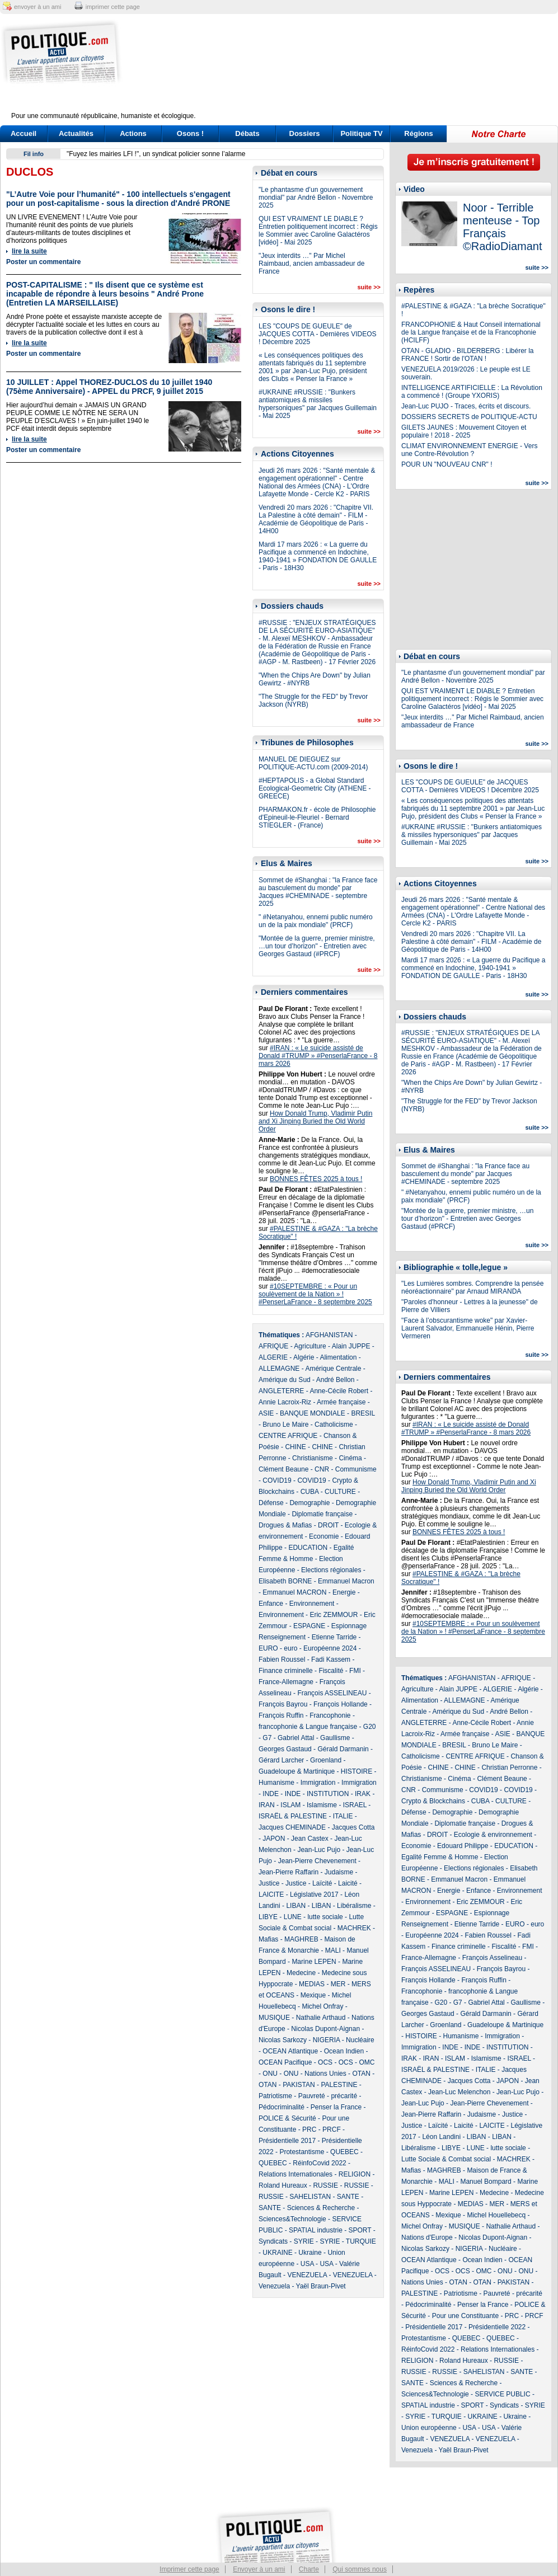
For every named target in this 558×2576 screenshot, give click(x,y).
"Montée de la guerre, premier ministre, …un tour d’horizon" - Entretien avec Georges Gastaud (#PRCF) (317, 946)
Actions (133, 133)
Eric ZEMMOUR (334, 1615)
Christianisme (312, 1458)
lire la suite (29, 251)
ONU (270, 2073)
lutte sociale (325, 1917)
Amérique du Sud (285, 1380)
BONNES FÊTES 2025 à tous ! (316, 1179)
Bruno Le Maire (285, 1424)
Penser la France (336, 2107)
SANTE (348, 2197)
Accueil (23, 133)
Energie (343, 1592)
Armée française (341, 1402)
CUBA (310, 1492)
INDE (270, 1794)
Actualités (76, 133)
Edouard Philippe (462, 1846)
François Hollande (340, 1704)
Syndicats (273, 2241)
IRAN (267, 1805)
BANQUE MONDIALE (312, 1413)
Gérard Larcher (281, 1760)
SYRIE (304, 2241)
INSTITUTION (328, 1794)
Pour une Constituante (465, 2316)
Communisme (356, 1469)
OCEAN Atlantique (290, 2051)
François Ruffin (281, 1715)
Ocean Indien (344, 2051)
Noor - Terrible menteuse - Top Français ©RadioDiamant (502, 226)
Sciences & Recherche (321, 2208)
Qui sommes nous (359, 2569)
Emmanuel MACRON (294, 1592)
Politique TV (361, 133)
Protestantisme (301, 2152)
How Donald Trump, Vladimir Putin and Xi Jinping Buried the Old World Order (315, 1121)
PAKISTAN (299, 2085)
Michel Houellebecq (496, 2215)
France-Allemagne (286, 1682)
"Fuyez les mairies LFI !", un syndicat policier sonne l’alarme (156, 154)
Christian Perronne (509, 1767)
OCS (325, 2062)
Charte (309, 2569)
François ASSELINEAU (332, 1693)
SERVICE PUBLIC (502, 2394)
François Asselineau (492, 1958)
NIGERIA (326, 2040)
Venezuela (274, 2286)
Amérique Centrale (333, 1368)
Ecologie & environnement (493, 1835)
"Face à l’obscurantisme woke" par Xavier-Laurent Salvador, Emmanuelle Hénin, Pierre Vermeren (467, 1328)
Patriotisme (275, 2096)
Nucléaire (360, 2040)
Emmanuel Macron (346, 1581)
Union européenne (429, 2428)
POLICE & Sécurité (287, 2118)
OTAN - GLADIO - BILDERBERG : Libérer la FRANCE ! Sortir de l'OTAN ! (467, 355)
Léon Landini (441, 2137)
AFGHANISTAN (329, 1335)
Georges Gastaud (285, 1749)
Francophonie (330, 1715)
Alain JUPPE (351, 1346)
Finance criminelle (286, 1671)
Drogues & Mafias (285, 1525)
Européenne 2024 (330, 1648)
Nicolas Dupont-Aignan (325, 2029)
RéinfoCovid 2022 (319, 2163)
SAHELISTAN (310, 2197)
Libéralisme (354, 1906)
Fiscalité (330, 1671)
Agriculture (310, 1346)
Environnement (312, 1603)
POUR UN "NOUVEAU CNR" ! (447, 464)
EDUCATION (307, 1548)
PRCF (331, 2129)
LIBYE (268, 1917)
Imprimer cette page (189, 2569)
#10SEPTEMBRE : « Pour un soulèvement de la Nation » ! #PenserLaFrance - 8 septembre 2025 (315, 1294)
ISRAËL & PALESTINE (293, 1816)
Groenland (325, 1760)
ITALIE (343, 1816)
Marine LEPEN (314, 1962)
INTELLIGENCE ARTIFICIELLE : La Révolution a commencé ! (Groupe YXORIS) (471, 391)
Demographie (309, 1503)
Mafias (268, 1939)
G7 (266, 1738)
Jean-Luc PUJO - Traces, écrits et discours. (466, 406)
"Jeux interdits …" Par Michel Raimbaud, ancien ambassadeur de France (311, 263)
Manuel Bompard (485, 2181)
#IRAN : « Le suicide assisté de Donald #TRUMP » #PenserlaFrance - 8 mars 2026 (318, 1056)
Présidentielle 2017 (287, 2141)
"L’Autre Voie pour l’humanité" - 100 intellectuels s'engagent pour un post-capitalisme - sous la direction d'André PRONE (118, 199)
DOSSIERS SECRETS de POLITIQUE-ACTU (469, 417)
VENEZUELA (307, 2275)
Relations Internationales (295, 2174)
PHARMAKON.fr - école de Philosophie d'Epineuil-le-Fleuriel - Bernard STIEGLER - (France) (317, 817)
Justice (269, 1883)
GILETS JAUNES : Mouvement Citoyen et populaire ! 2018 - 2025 (463, 431)
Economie (324, 1536)
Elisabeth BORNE (285, 1581)
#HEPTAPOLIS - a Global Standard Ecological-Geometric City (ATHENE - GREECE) (315, 788)
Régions (418, 133)
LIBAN (296, 1906)
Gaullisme (335, 1738)
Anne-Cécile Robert (339, 1391)
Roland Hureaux (283, 2185)
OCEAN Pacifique (285, 2062)
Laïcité (322, 1883)
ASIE (266, 1413)
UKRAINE (277, 2253)
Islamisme (322, 1805)
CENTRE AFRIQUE (288, 1436)
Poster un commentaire (43, 262)
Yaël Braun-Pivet (321, 2286)
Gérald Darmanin (342, 1749)
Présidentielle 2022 (497, 2327)
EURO (268, 1648)
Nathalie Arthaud (321, 2018)
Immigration (318, 1783)
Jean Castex (310, 1838)
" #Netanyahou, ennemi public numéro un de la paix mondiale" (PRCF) (316, 921)
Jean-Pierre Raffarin (288, 1872)
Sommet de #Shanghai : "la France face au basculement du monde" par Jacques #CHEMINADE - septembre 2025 (318, 892)
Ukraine (309, 2253)
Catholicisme (334, 1424)
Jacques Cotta (353, 1827)
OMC (366, 2062)
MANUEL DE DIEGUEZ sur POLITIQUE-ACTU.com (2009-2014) (313, 763)
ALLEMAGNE (279, 1368)
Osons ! (190, 133)
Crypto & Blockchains (433, 1801)
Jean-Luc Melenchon (459, 2092)
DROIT (328, 1525)
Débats (247, 133)
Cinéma (350, 1458)
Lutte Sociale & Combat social (446, 2159)
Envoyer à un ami (259, 2569)
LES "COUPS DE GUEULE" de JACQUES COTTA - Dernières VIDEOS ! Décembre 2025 (318, 334)
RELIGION (355, 2174)
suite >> (369, 287)
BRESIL (362, 1413)
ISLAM (290, 1805)
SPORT (360, 2230)
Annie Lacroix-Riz (285, 1402)
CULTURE (340, 1492)
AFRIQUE (273, 1346)
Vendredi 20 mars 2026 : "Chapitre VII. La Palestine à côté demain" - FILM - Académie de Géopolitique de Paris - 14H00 (316, 519)
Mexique (313, 1995)
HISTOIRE (356, 1771)
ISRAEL (355, 1805)
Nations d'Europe (427, 2237)
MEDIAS (312, 1984)
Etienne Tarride (334, 1637)
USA (307, 2264)
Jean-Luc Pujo (318, 1850)
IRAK (363, 1794)
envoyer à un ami (37, 6)
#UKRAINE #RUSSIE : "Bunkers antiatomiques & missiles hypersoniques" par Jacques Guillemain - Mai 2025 (318, 404)
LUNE (293, 1917)
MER (338, 1984)
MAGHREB (301, 1939)
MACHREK (354, 1928)
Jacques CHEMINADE (292, 1827)
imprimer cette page (113, 6)
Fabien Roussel (282, 1659)
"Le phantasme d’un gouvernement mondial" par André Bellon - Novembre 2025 (316, 197)
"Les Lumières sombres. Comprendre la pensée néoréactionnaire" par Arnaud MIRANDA (472, 1287)
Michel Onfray (322, 2006)
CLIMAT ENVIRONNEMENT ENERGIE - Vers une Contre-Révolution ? (469, 450)
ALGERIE (273, 1357)
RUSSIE (325, 2185)
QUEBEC (344, 2152)
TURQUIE (361, 2241)
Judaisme (339, 1872)
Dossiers (304, 133)
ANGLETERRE (281, 1391)
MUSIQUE (274, 2018)
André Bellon (335, 1380)
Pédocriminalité (281, 2107)
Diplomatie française (322, 1514)
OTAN (361, 2073)
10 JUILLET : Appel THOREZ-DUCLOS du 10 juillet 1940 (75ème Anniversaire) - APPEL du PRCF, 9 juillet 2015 (109, 387)
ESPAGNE (309, 1626)
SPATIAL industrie (316, 2230)
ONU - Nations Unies (315, 2073)
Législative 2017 (314, 1894)
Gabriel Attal (296, 1738)
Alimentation (338, 1357)
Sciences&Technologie (292, 2219)
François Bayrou (283, 1704)
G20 (369, 1727)
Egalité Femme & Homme (439, 1857)
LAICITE (271, 1894)
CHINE (295, 1447)
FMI (355, 1671)
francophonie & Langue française (308, 1727)
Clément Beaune (283, 1469)
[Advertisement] (349, 70)
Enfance (271, 1603)
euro (290, 1648)
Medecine (301, 1973)
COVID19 (276, 1480)
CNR (322, 1469)
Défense (271, 1503)
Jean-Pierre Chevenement (317, 1861)
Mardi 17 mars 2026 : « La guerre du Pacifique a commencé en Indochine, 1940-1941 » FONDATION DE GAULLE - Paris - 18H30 (318, 556)
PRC (309, 2129)
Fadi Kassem (330, 1659)
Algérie (303, 1357)
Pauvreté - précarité (327, 2096)
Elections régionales (331, 1570)
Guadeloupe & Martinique (297, 1771)
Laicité (348, 1883)
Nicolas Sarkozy (283, 2040)
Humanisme (276, 1783)
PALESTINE (339, 2085)
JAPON (273, 1838)
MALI (333, 1950)
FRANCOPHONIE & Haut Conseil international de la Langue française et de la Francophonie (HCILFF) (471, 332)
